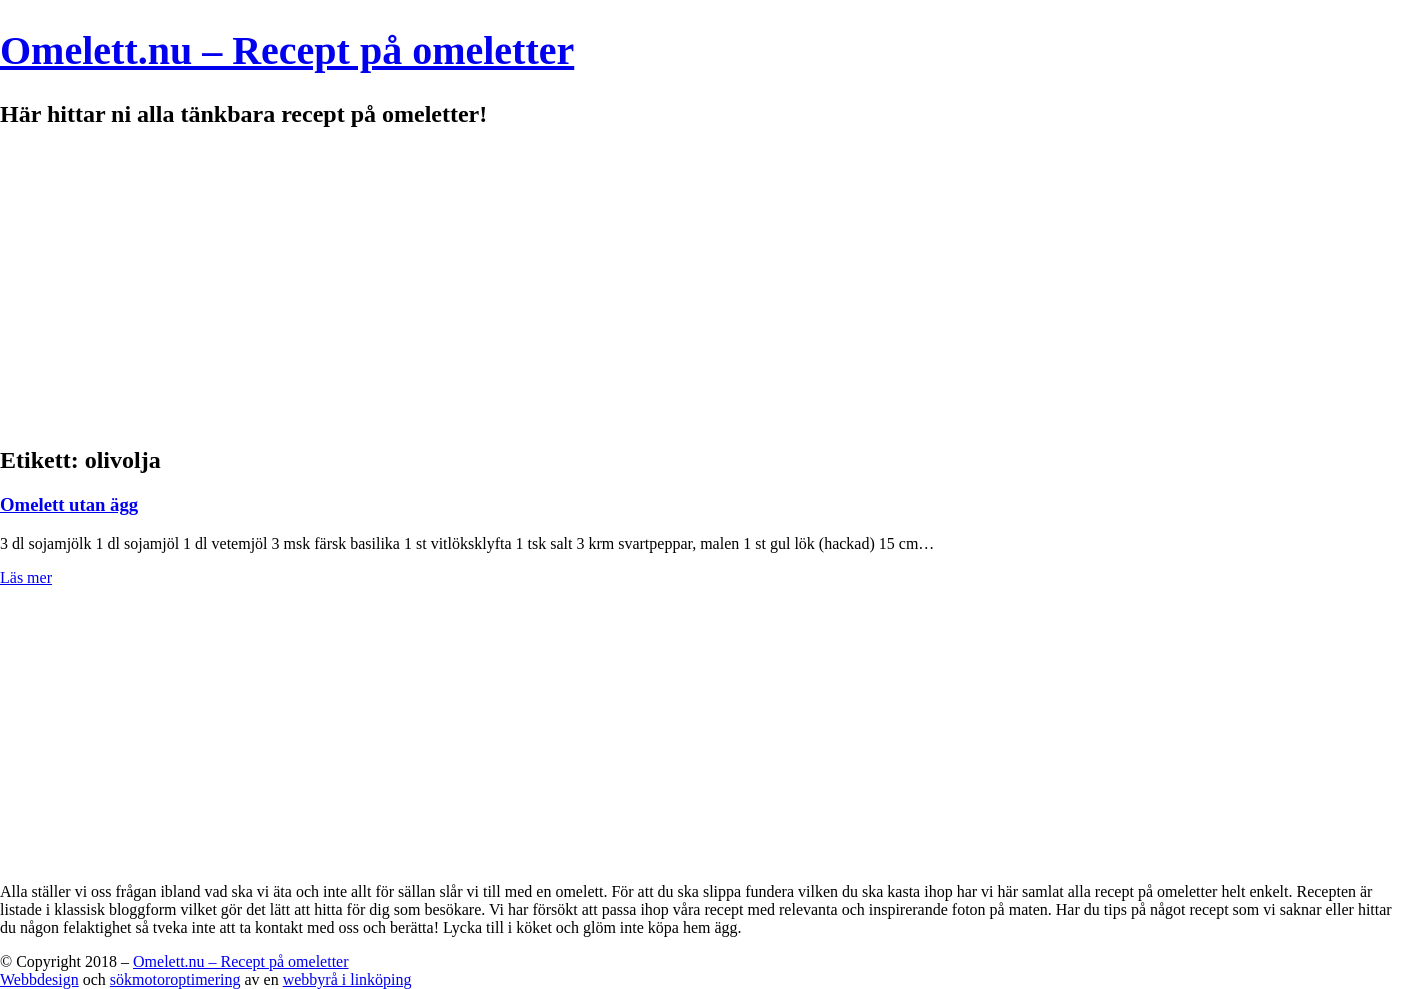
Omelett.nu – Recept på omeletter (287, 50)
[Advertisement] (702, 288)
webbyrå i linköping (347, 979)
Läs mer (26, 577)
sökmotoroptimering (175, 979)
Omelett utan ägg (69, 504)
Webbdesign (39, 979)
